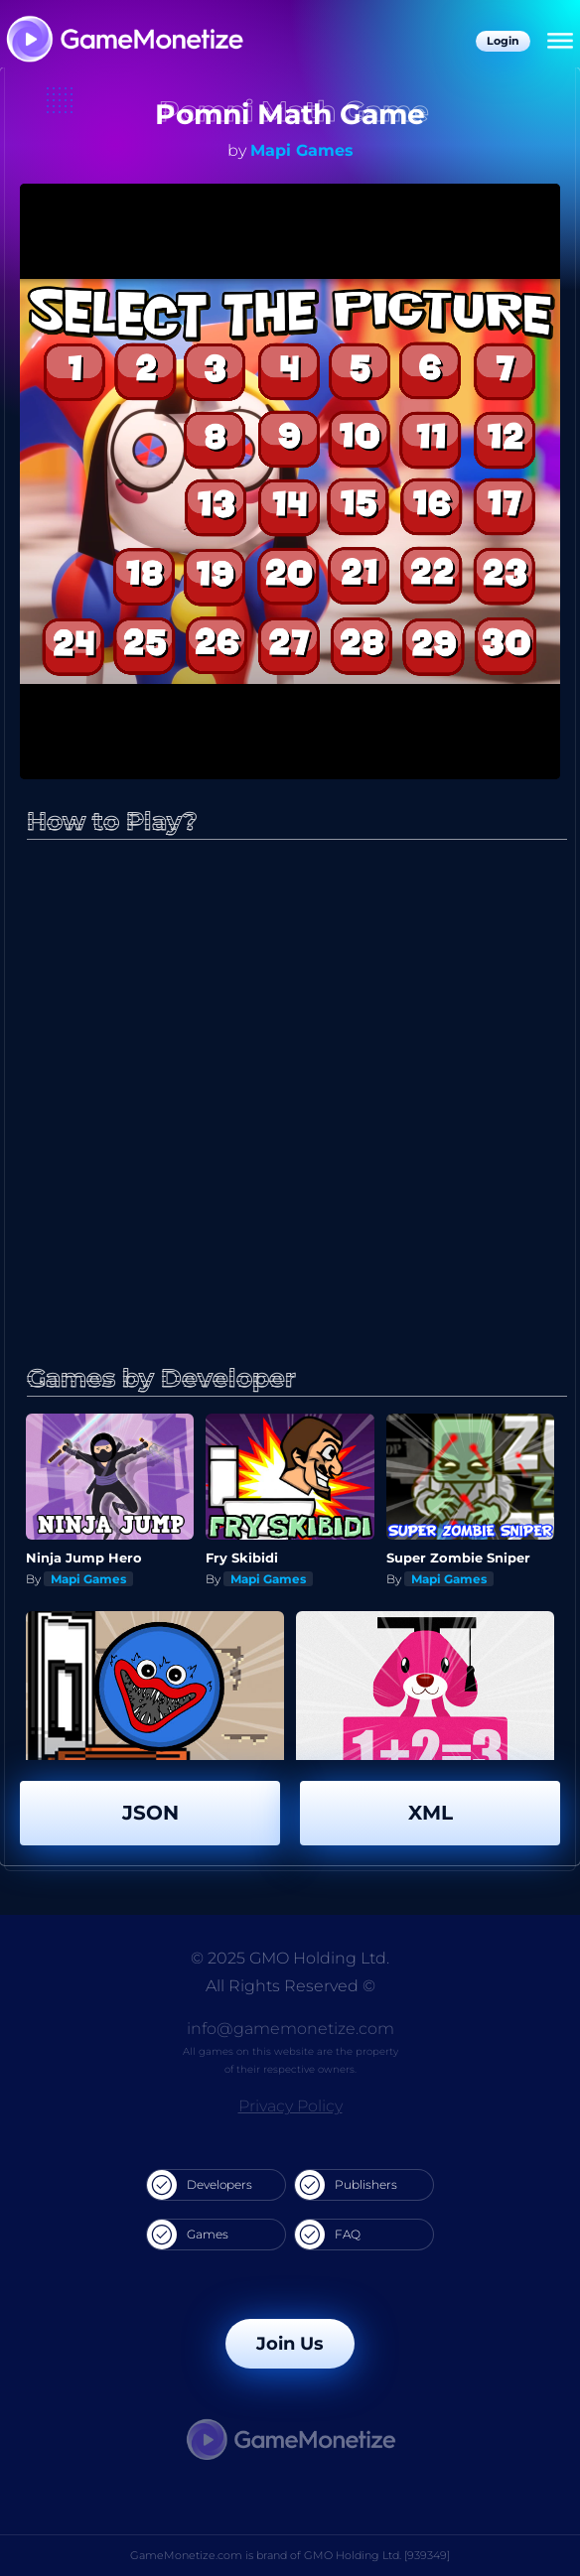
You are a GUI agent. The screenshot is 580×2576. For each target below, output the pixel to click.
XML (430, 1813)
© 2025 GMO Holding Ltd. (290, 1958)
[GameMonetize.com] (123, 41)
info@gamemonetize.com (290, 2028)
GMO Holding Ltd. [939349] (377, 2555)
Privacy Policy (290, 2106)
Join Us (290, 2344)
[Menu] (560, 42)
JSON (150, 1813)
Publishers (346, 2185)
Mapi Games (302, 150)
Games (187, 2234)
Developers (199, 2185)
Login (503, 41)
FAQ (328, 2234)
